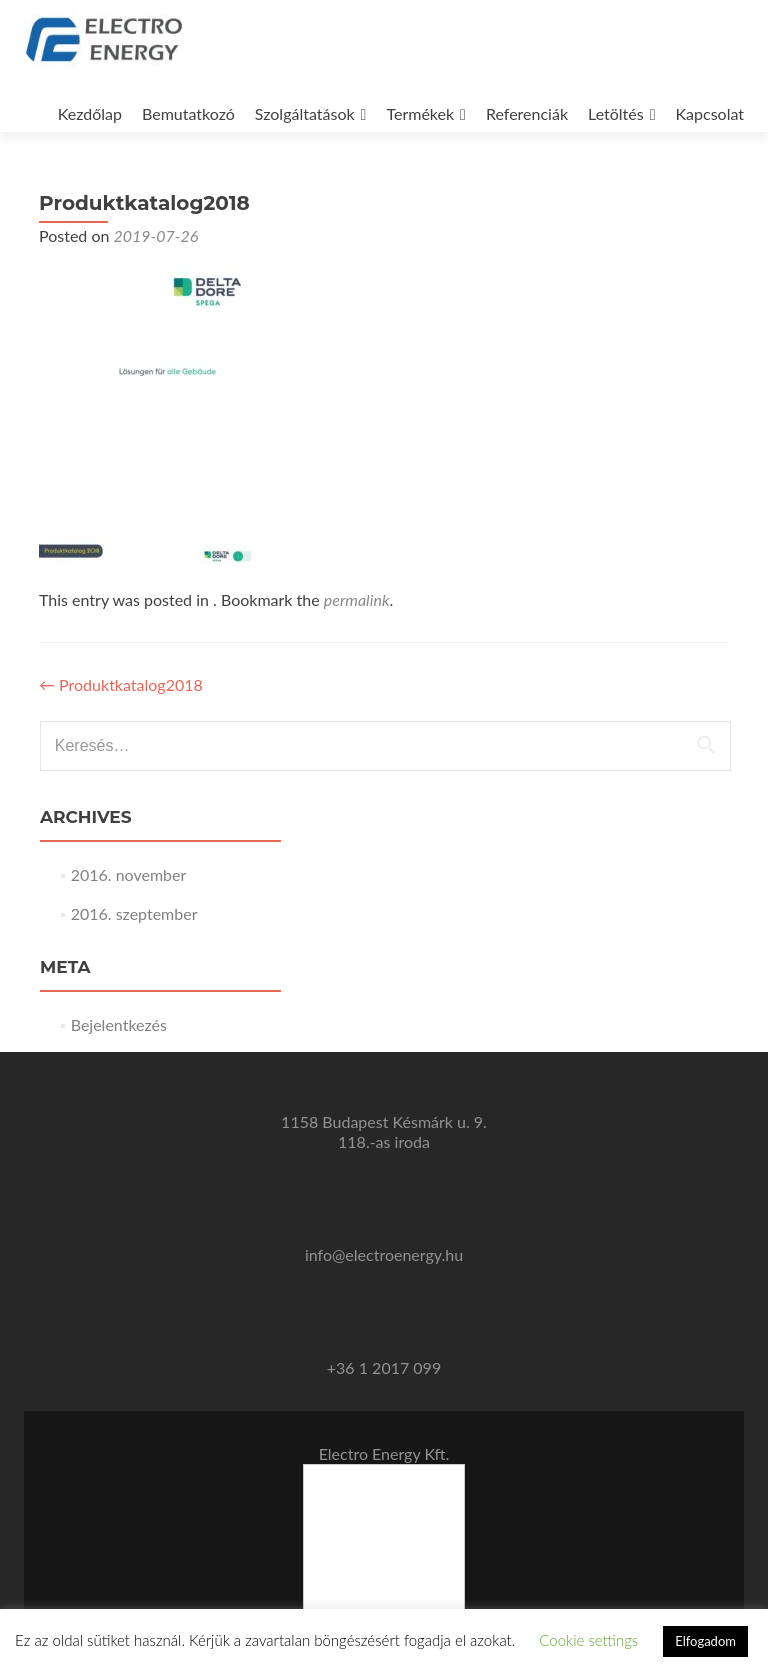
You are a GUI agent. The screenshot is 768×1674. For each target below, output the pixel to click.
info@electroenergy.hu (384, 1254)
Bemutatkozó (188, 113)
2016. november (129, 874)
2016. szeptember (134, 913)
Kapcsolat (710, 113)
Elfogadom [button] (705, 1641)
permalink (357, 599)
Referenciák (527, 113)
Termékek (420, 113)
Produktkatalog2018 (121, 684)
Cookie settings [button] (588, 1640)
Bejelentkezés (119, 1024)
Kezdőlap (90, 113)
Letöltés (616, 113)
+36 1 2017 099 (384, 1367)
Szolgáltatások (305, 113)
